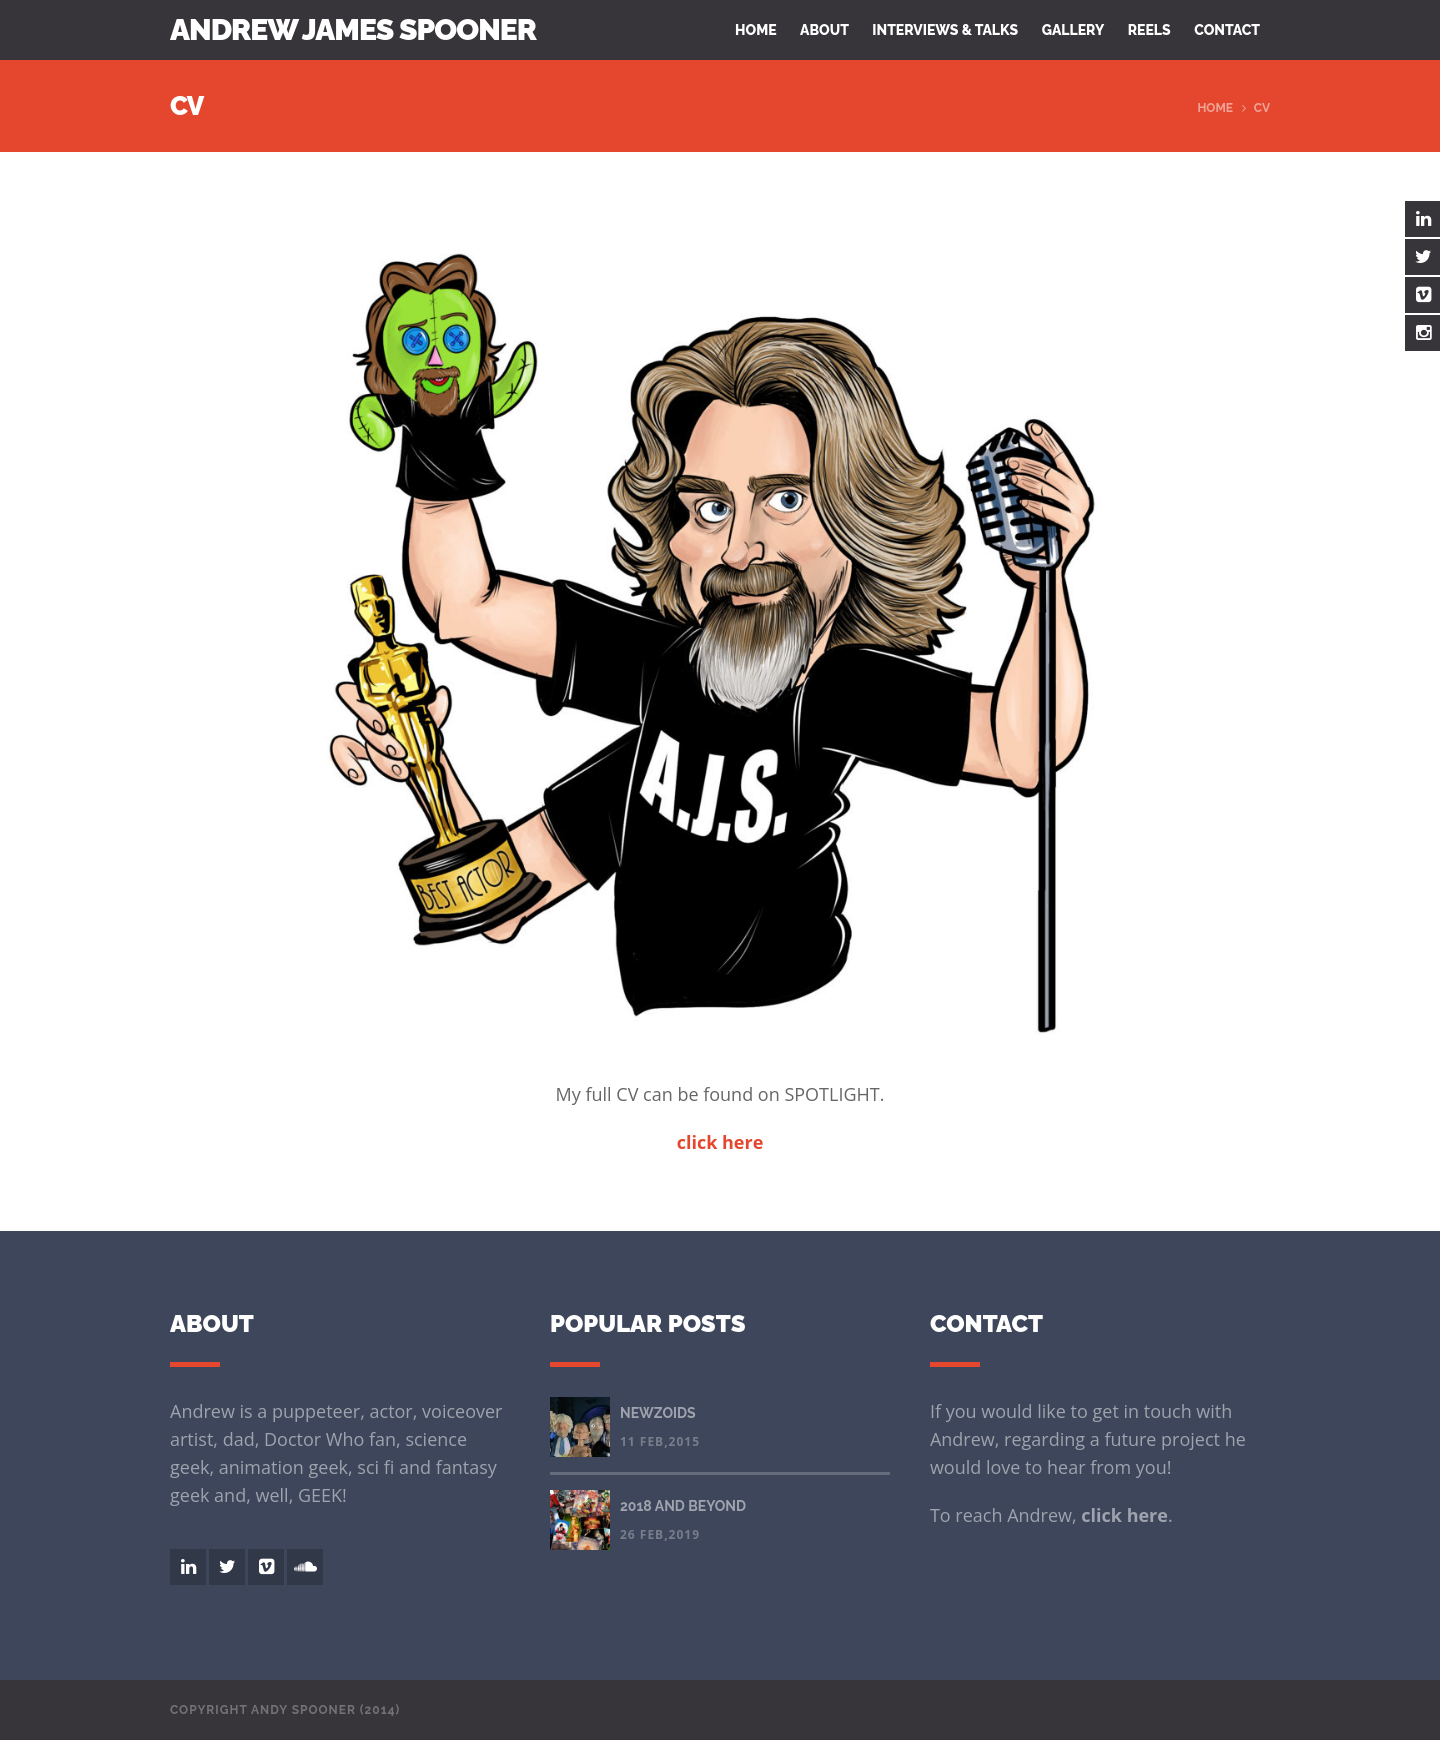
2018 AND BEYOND (683, 1506)
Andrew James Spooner (353, 29)
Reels (1149, 30)
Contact (1227, 30)
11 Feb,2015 (660, 1441)
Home (756, 30)
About (824, 30)
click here (1124, 1515)
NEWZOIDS (658, 1413)
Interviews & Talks (945, 30)
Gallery (1073, 30)
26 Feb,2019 (660, 1534)
